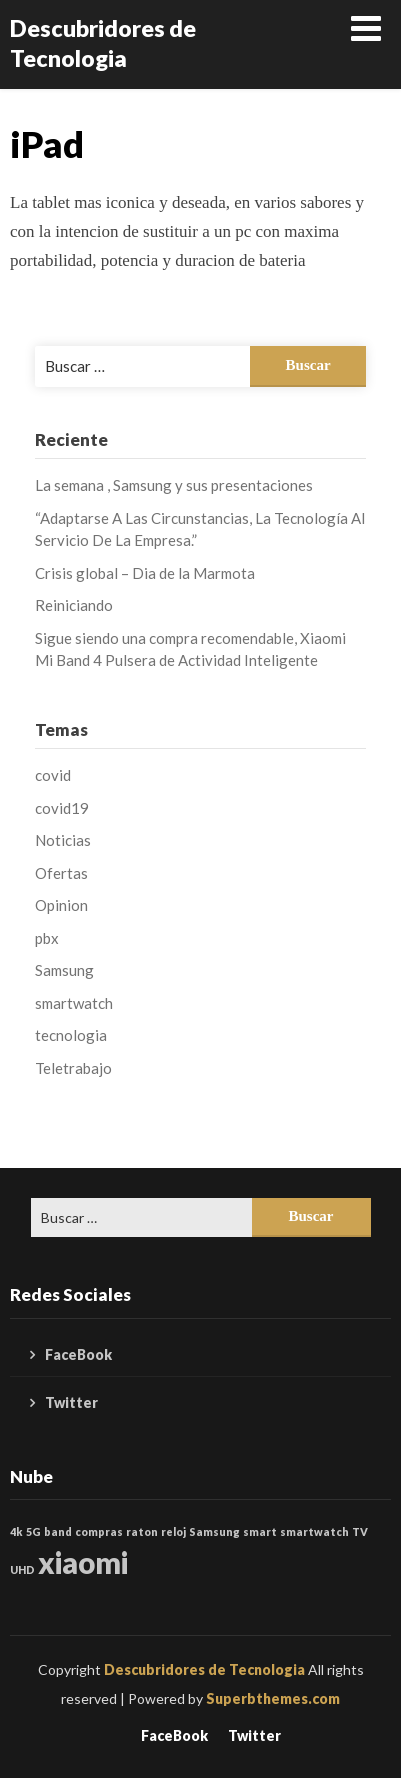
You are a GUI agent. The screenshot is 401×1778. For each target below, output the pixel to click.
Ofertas (61, 873)
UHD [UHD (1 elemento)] (22, 1569)
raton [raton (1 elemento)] (142, 1531)
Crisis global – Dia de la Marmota (145, 573)
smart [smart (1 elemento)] (260, 1531)
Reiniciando (74, 605)
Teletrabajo (73, 1068)
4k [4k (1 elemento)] (16, 1531)
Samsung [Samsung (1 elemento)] (214, 1531)
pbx (47, 938)
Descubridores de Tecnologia (103, 43)
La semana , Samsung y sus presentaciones (174, 485)
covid (53, 775)
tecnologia (71, 1035)
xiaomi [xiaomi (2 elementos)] (83, 1562)
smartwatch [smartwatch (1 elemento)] (314, 1531)
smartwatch (74, 1003)
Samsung (64, 970)
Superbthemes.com (273, 1698)
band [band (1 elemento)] (58, 1531)
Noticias (63, 840)
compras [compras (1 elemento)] (99, 1531)
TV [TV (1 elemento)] (360, 1531)
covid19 (62, 808)
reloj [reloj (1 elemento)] (173, 1531)
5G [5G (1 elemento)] (33, 1531)
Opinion (61, 905)
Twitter (71, 1402)
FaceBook (78, 1354)
